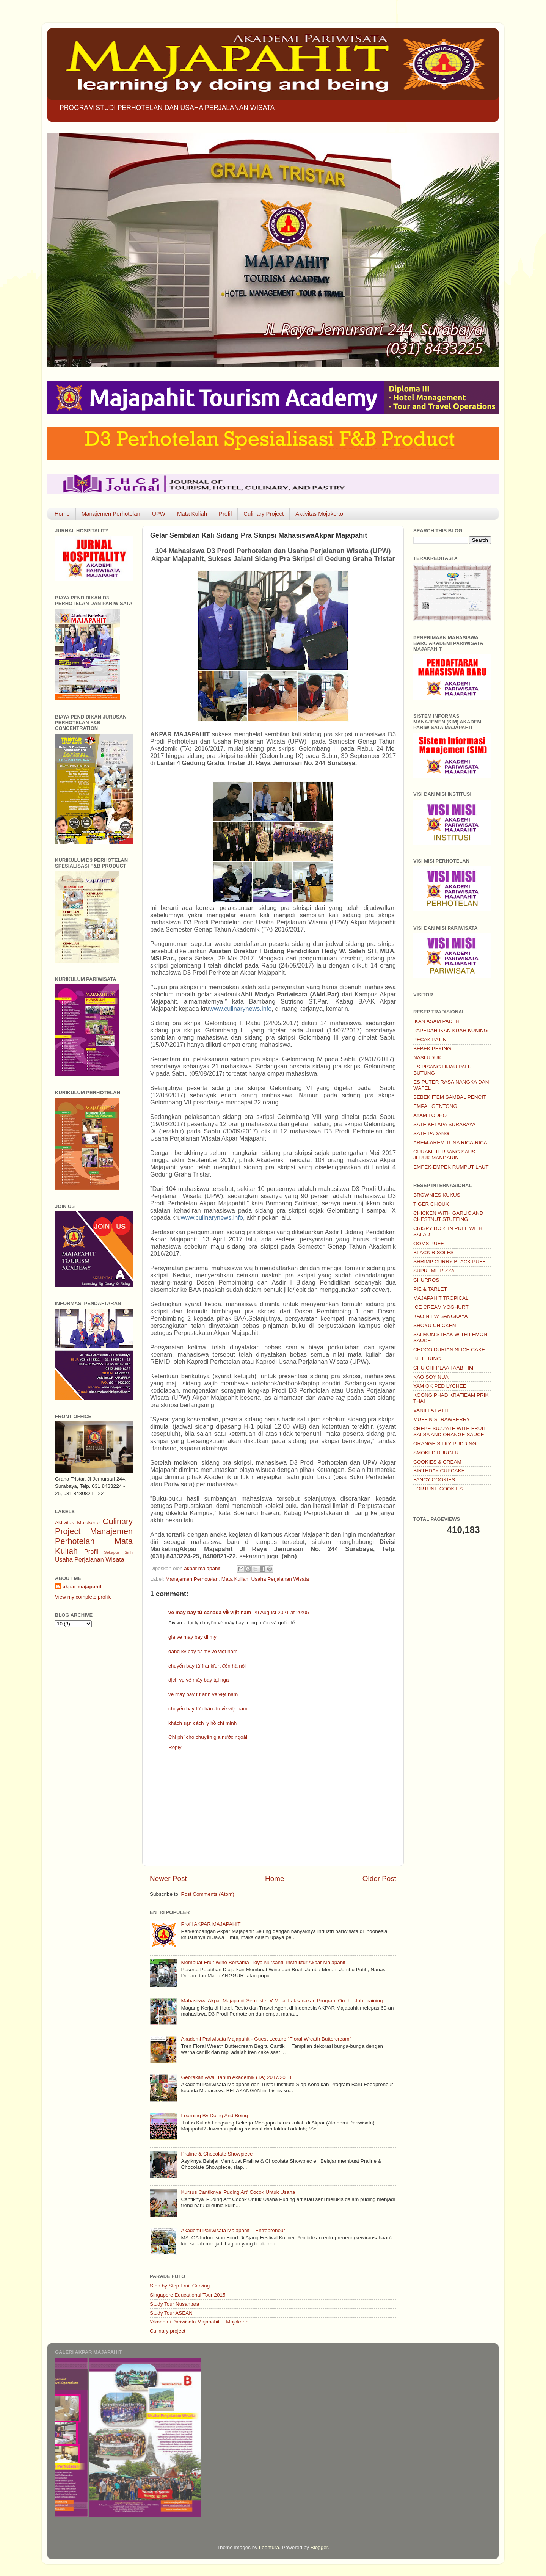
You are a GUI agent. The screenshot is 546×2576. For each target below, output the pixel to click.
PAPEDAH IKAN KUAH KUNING (450, 1030)
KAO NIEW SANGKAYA (440, 1316)
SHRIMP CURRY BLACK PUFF (449, 1261)
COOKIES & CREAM (437, 1462)
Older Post (379, 1879)
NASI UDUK (427, 1058)
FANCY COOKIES (434, 1480)
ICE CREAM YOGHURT (441, 1307)
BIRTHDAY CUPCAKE (439, 1470)
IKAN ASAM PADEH (436, 1021)
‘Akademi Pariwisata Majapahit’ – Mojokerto (199, 2322)
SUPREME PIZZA (434, 1271)
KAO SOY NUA (431, 1377)
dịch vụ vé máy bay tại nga (198, 1680)
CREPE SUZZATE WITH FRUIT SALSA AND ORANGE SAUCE (449, 1431)
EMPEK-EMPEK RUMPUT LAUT (451, 1167)
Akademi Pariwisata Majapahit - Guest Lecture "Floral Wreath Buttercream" (266, 2039)
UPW (158, 513)
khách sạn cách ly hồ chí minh (202, 1723)
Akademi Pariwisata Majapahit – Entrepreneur (233, 2230)
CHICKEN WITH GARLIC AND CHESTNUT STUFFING (448, 1216)
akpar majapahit (82, 1586)
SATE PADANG (431, 1133)
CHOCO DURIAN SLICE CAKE (449, 1349)
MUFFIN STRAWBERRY (441, 1419)
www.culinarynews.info (240, 1008)
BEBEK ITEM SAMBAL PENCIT (449, 1097)
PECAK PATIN (429, 1039)
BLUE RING (427, 1359)
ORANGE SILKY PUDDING (444, 1443)
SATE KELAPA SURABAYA (444, 1124)
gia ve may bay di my (192, 1637)
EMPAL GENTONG (435, 1106)
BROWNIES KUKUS (436, 1195)
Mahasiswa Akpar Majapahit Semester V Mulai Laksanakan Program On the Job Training (282, 2000)
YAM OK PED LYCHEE (439, 1386)
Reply (175, 1747)
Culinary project (167, 2331)
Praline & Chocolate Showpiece (217, 2154)
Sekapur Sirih (118, 1552)
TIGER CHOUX (431, 1204)
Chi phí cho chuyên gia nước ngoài (207, 1737)
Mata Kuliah (192, 513)
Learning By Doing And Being (214, 2115)
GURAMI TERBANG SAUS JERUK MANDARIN (444, 1155)
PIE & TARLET (430, 1289)
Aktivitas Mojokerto (319, 513)
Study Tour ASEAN (171, 2313)
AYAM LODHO (430, 1115)
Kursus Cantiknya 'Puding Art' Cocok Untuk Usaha (238, 2192)
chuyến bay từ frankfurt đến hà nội (207, 1666)
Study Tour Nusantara (174, 2304)
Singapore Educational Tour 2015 (187, 2295)
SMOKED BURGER (436, 1453)
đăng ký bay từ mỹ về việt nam (202, 1651)
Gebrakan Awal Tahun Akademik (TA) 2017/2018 (236, 2077)
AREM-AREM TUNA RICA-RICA (450, 1142)
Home (62, 513)
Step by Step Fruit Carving (180, 2286)
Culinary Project (263, 513)
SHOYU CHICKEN (434, 1325)
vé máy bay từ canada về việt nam (209, 1612)
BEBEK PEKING (432, 1048)
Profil (225, 513)
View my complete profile (83, 1597)
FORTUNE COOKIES (438, 1489)
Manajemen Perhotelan (111, 513)
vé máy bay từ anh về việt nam (203, 1694)
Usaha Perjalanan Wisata (280, 1579)
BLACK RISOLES (433, 1252)
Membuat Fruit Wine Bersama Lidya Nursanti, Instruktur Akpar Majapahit (263, 1962)
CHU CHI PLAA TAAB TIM (443, 1368)
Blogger (319, 2547)
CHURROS (426, 1280)
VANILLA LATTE (432, 1410)
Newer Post (168, 1879)
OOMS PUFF (428, 1243)
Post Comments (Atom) (207, 1894)
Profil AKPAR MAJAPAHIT (210, 1924)
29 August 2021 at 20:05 (281, 1612)
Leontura (269, 2547)
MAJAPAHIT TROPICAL (441, 1298)
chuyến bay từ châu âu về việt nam (208, 1709)
